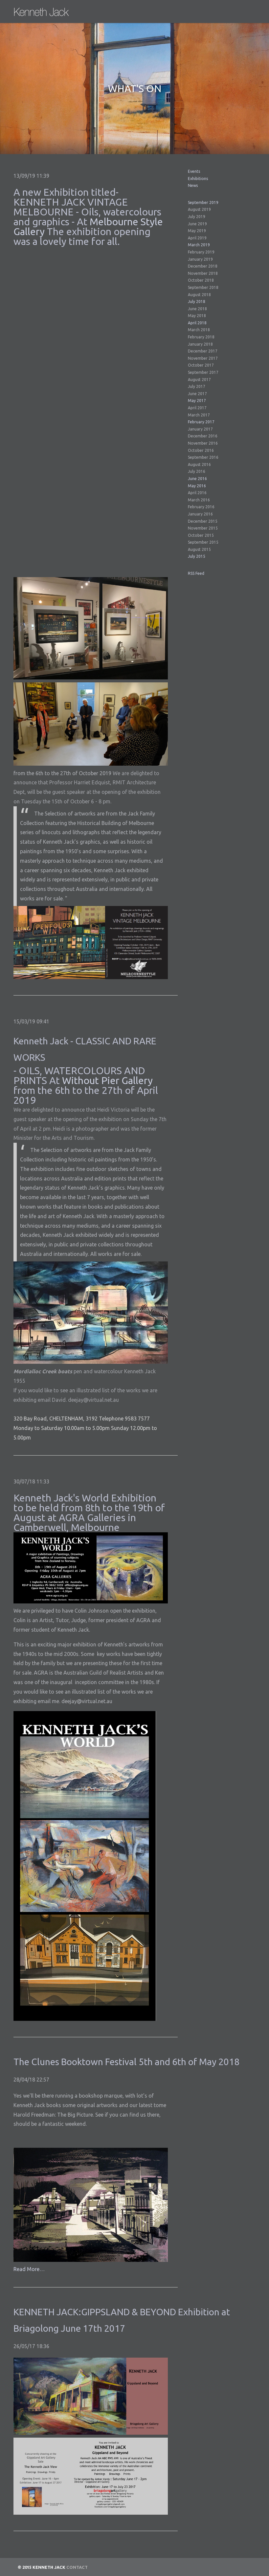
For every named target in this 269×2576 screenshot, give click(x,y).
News (193, 185)
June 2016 (197, 478)
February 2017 (201, 422)
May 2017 (197, 400)
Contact (77, 2567)
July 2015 (196, 556)
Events (194, 171)
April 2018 (197, 323)
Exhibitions (198, 178)
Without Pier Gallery (107, 1080)
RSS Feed (196, 573)
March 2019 (199, 245)
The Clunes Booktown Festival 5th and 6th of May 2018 (126, 2062)
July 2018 (196, 301)
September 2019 (203, 202)
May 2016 (197, 486)
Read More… (29, 2269)
